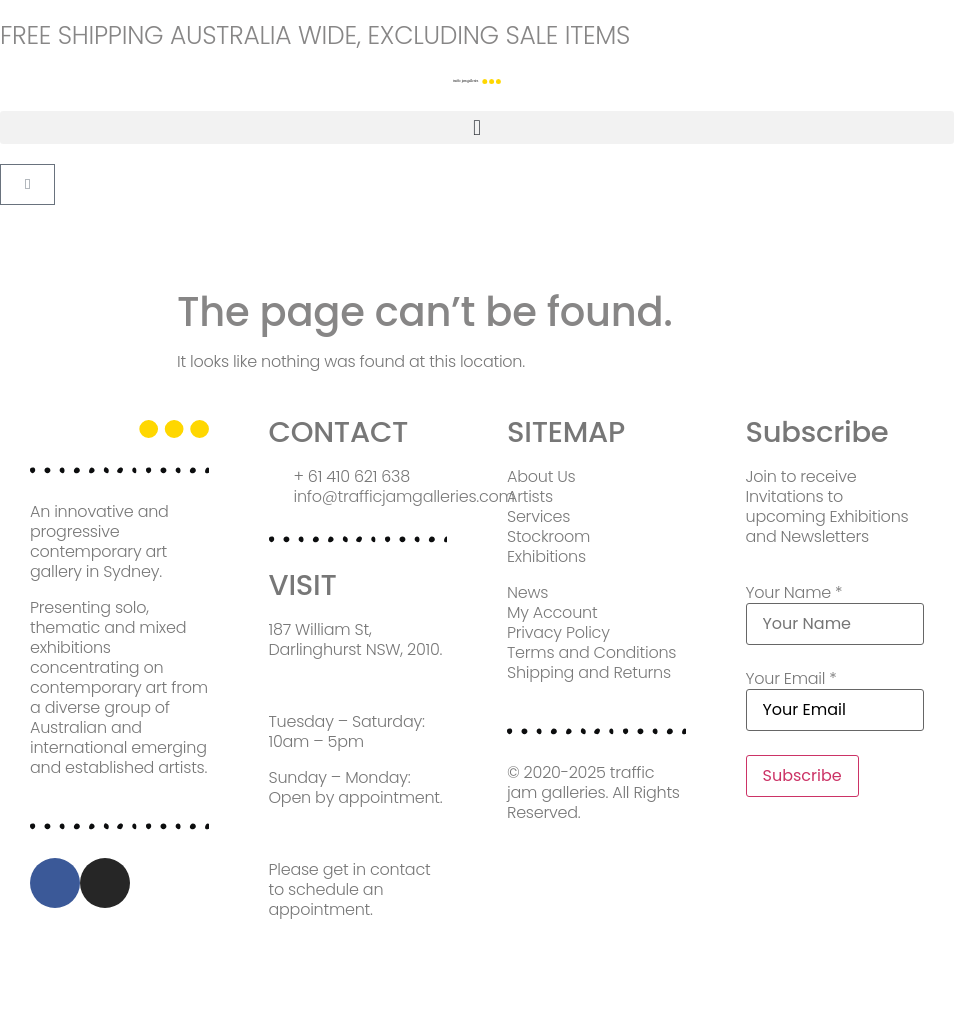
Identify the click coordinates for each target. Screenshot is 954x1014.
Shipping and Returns (589, 672)
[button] (477, 127)
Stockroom (548, 536)
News (527, 592)
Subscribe (802, 775)
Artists (530, 496)
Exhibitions (546, 556)
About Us (541, 476)
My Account (552, 612)
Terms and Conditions (591, 652)
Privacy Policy (558, 632)
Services (538, 516)
